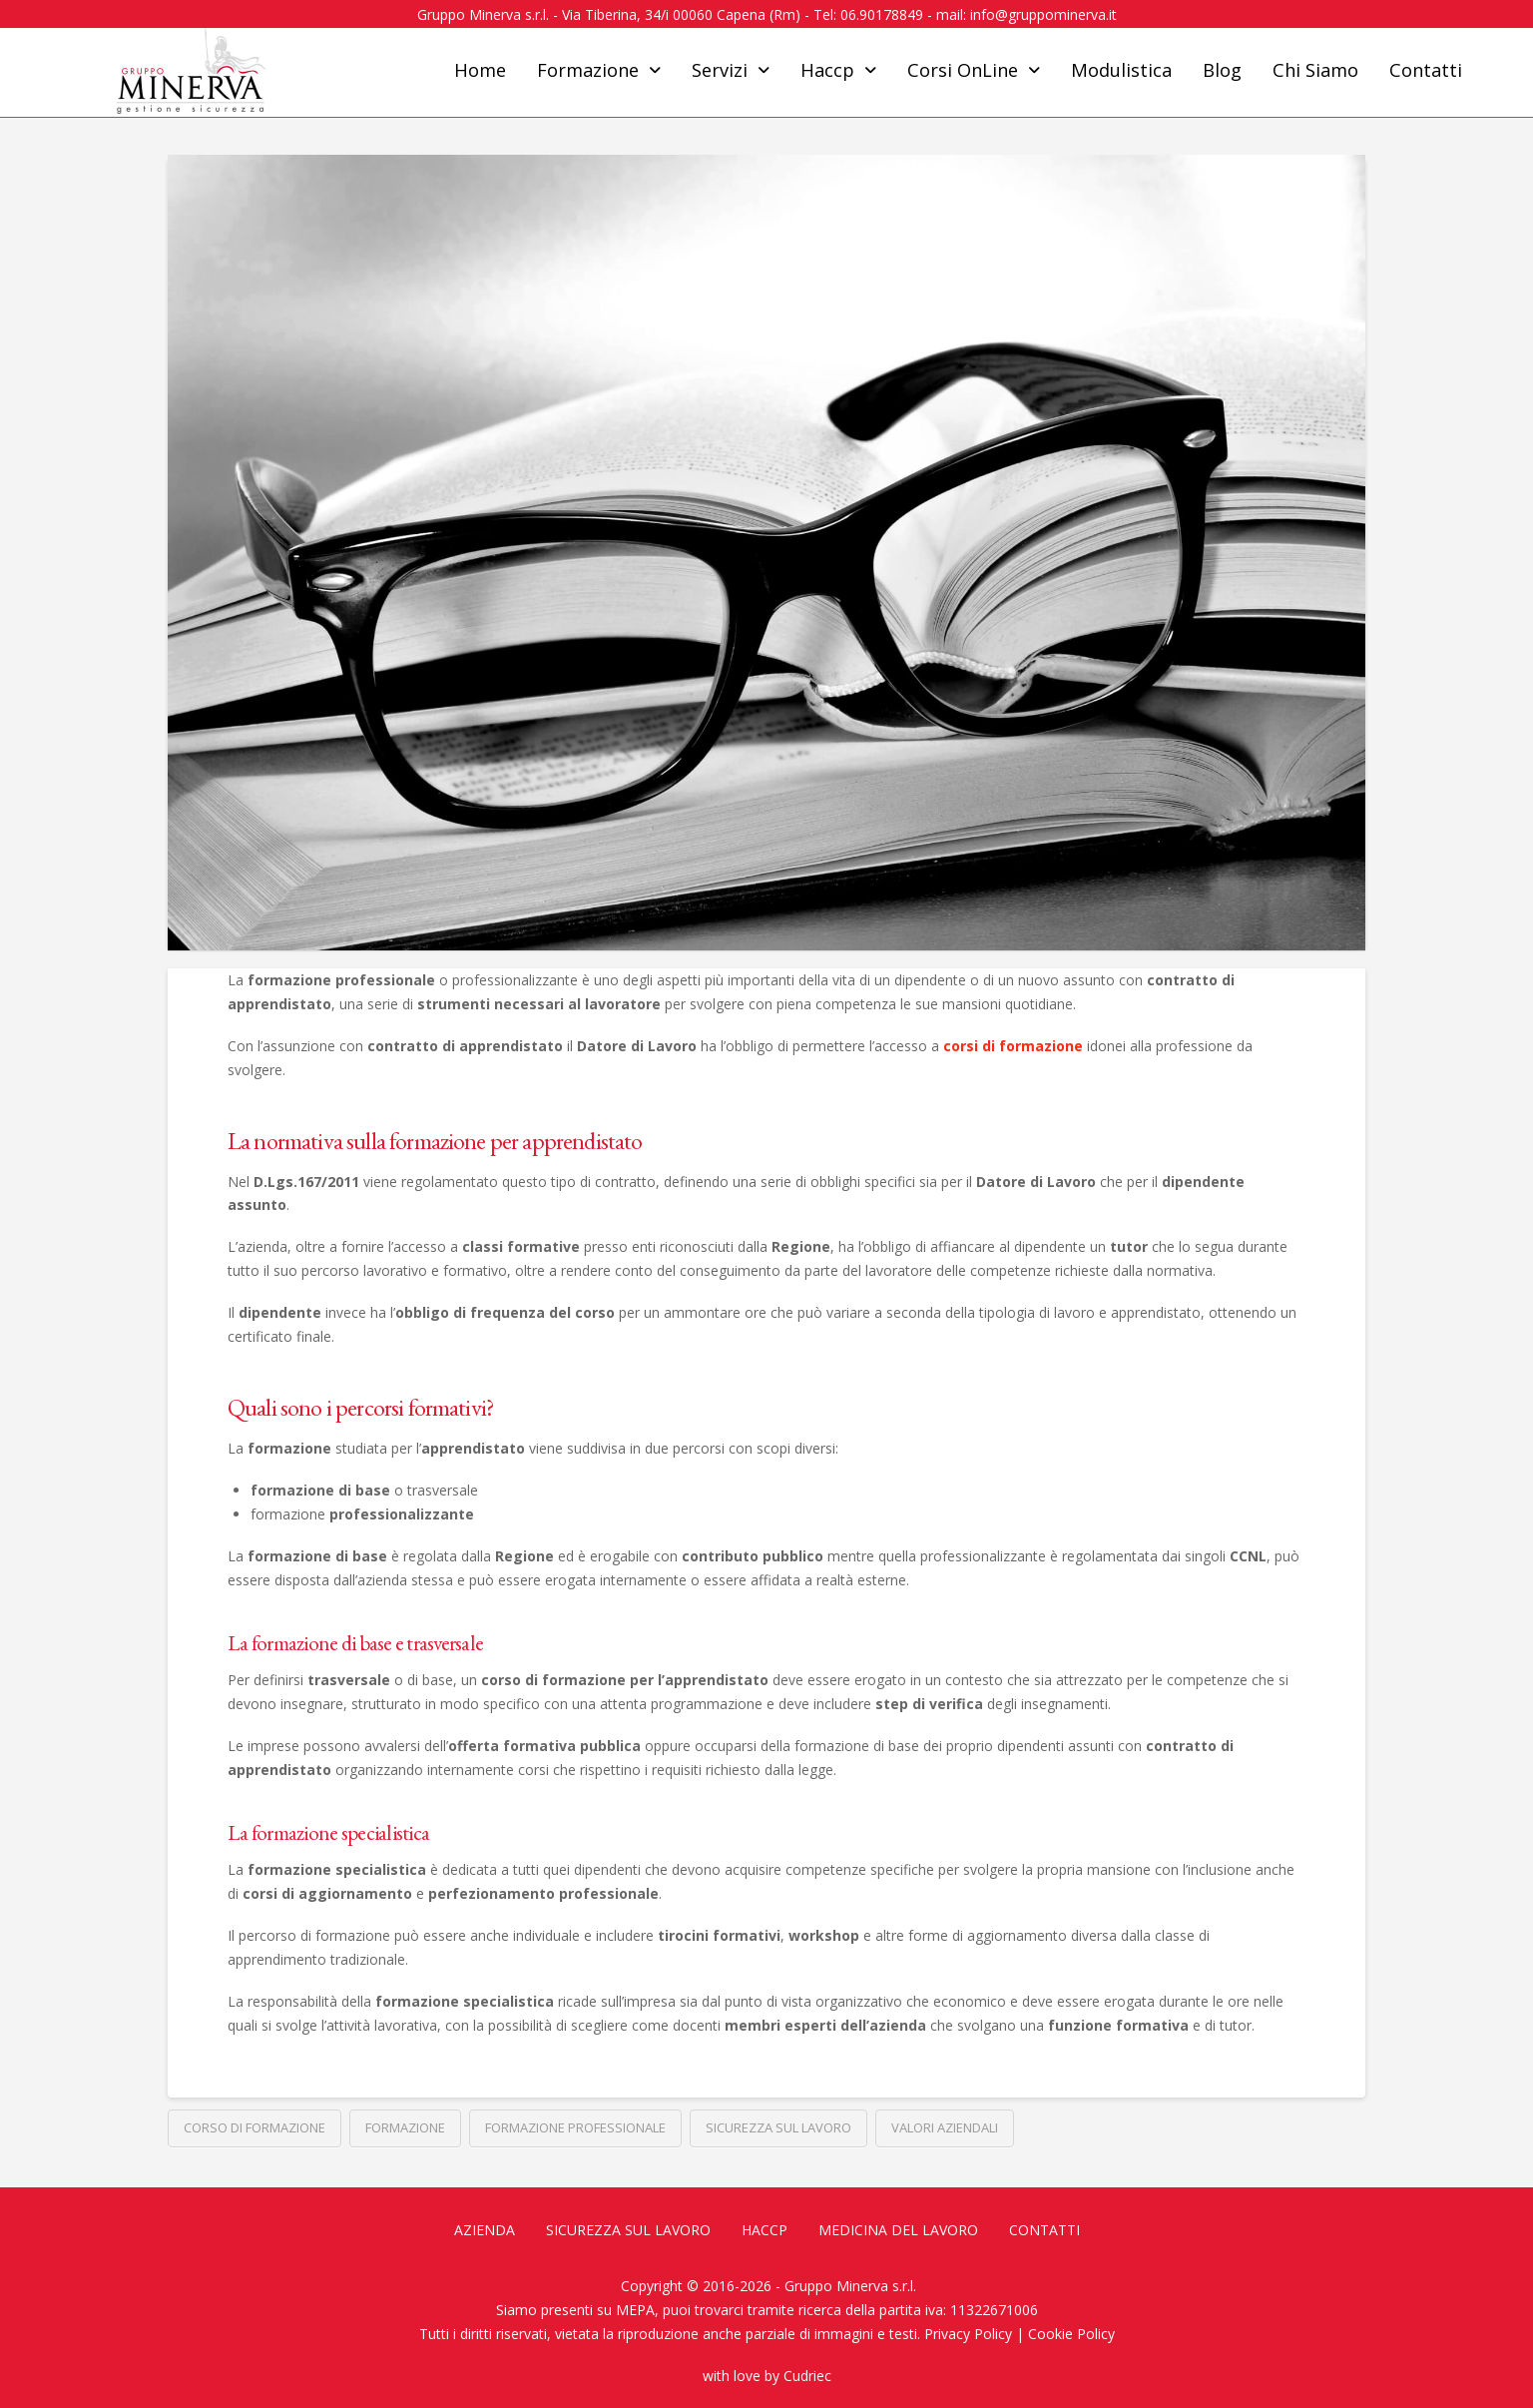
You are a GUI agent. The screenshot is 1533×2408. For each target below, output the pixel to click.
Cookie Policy (1071, 2333)
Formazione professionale (575, 2127)
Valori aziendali (944, 2127)
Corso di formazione (254, 2127)
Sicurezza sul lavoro (778, 2127)
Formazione (405, 2127)
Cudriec (807, 2375)
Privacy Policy (968, 2333)
